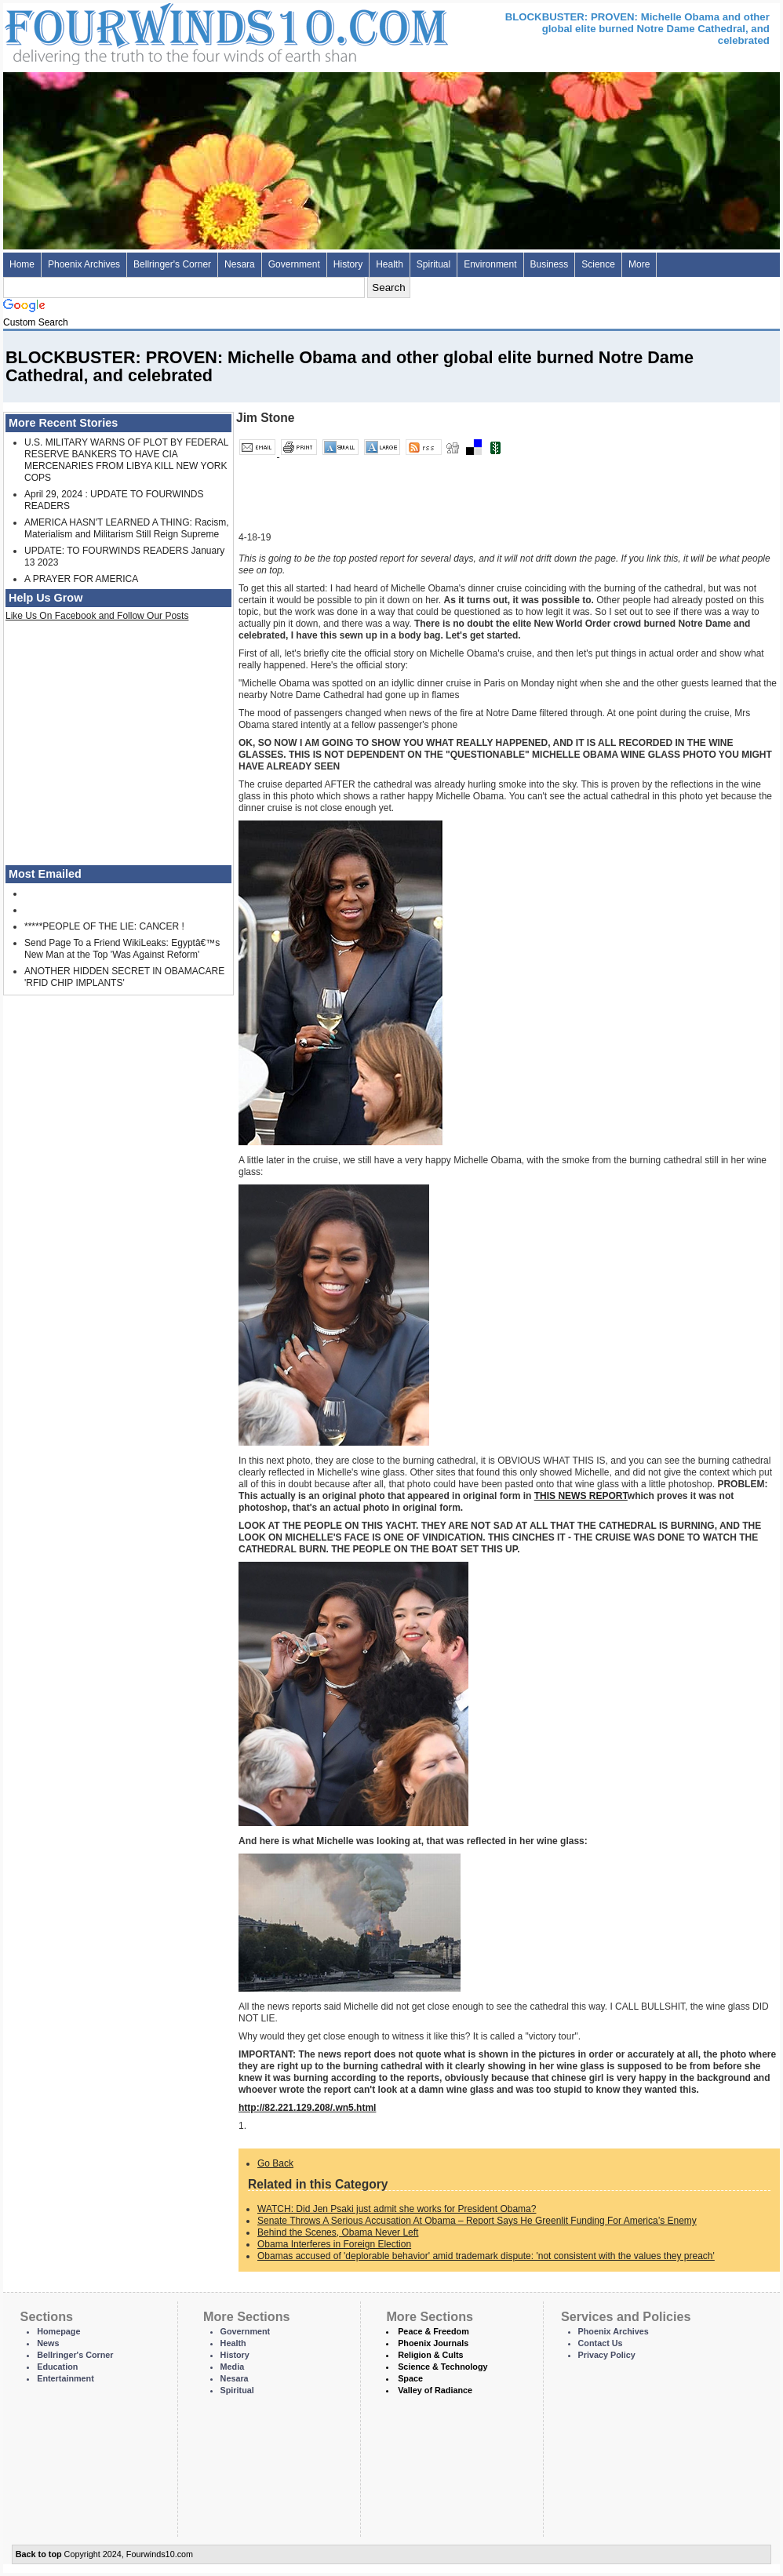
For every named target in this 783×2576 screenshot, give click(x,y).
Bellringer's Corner (172, 264)
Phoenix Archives (84, 264)
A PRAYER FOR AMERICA (81, 578)
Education (57, 2366)
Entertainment (65, 2378)
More (639, 264)
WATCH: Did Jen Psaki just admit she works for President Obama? (396, 2208)
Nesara (239, 264)
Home (22, 264)
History (347, 264)
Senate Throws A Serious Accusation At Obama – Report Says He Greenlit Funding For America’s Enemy (477, 2220)
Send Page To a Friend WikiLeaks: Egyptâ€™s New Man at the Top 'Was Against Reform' (122, 948)
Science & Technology (442, 2366)
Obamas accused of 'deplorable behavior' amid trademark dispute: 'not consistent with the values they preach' (486, 2255)
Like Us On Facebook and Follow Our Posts (96, 615)
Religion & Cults (430, 2355)
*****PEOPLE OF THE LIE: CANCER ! (104, 926)
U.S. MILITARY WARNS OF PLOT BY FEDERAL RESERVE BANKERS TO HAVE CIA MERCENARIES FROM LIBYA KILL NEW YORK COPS (126, 460)
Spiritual (433, 264)
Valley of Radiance (435, 2390)
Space (410, 2378)
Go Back (275, 2163)
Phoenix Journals (433, 2343)
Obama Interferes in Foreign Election (334, 2244)
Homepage (58, 2331)
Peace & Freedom (433, 2331)
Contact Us (600, 2343)
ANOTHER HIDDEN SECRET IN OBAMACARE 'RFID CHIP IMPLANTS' (124, 977)
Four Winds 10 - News (160, 31)
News (48, 2343)
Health (389, 264)
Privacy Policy (607, 2355)
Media (232, 2366)
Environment (490, 264)
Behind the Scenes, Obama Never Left (337, 2232)
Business (549, 264)
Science (598, 264)
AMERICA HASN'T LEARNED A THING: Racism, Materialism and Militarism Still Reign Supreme (126, 528)
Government (294, 264)
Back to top (39, 2554)
